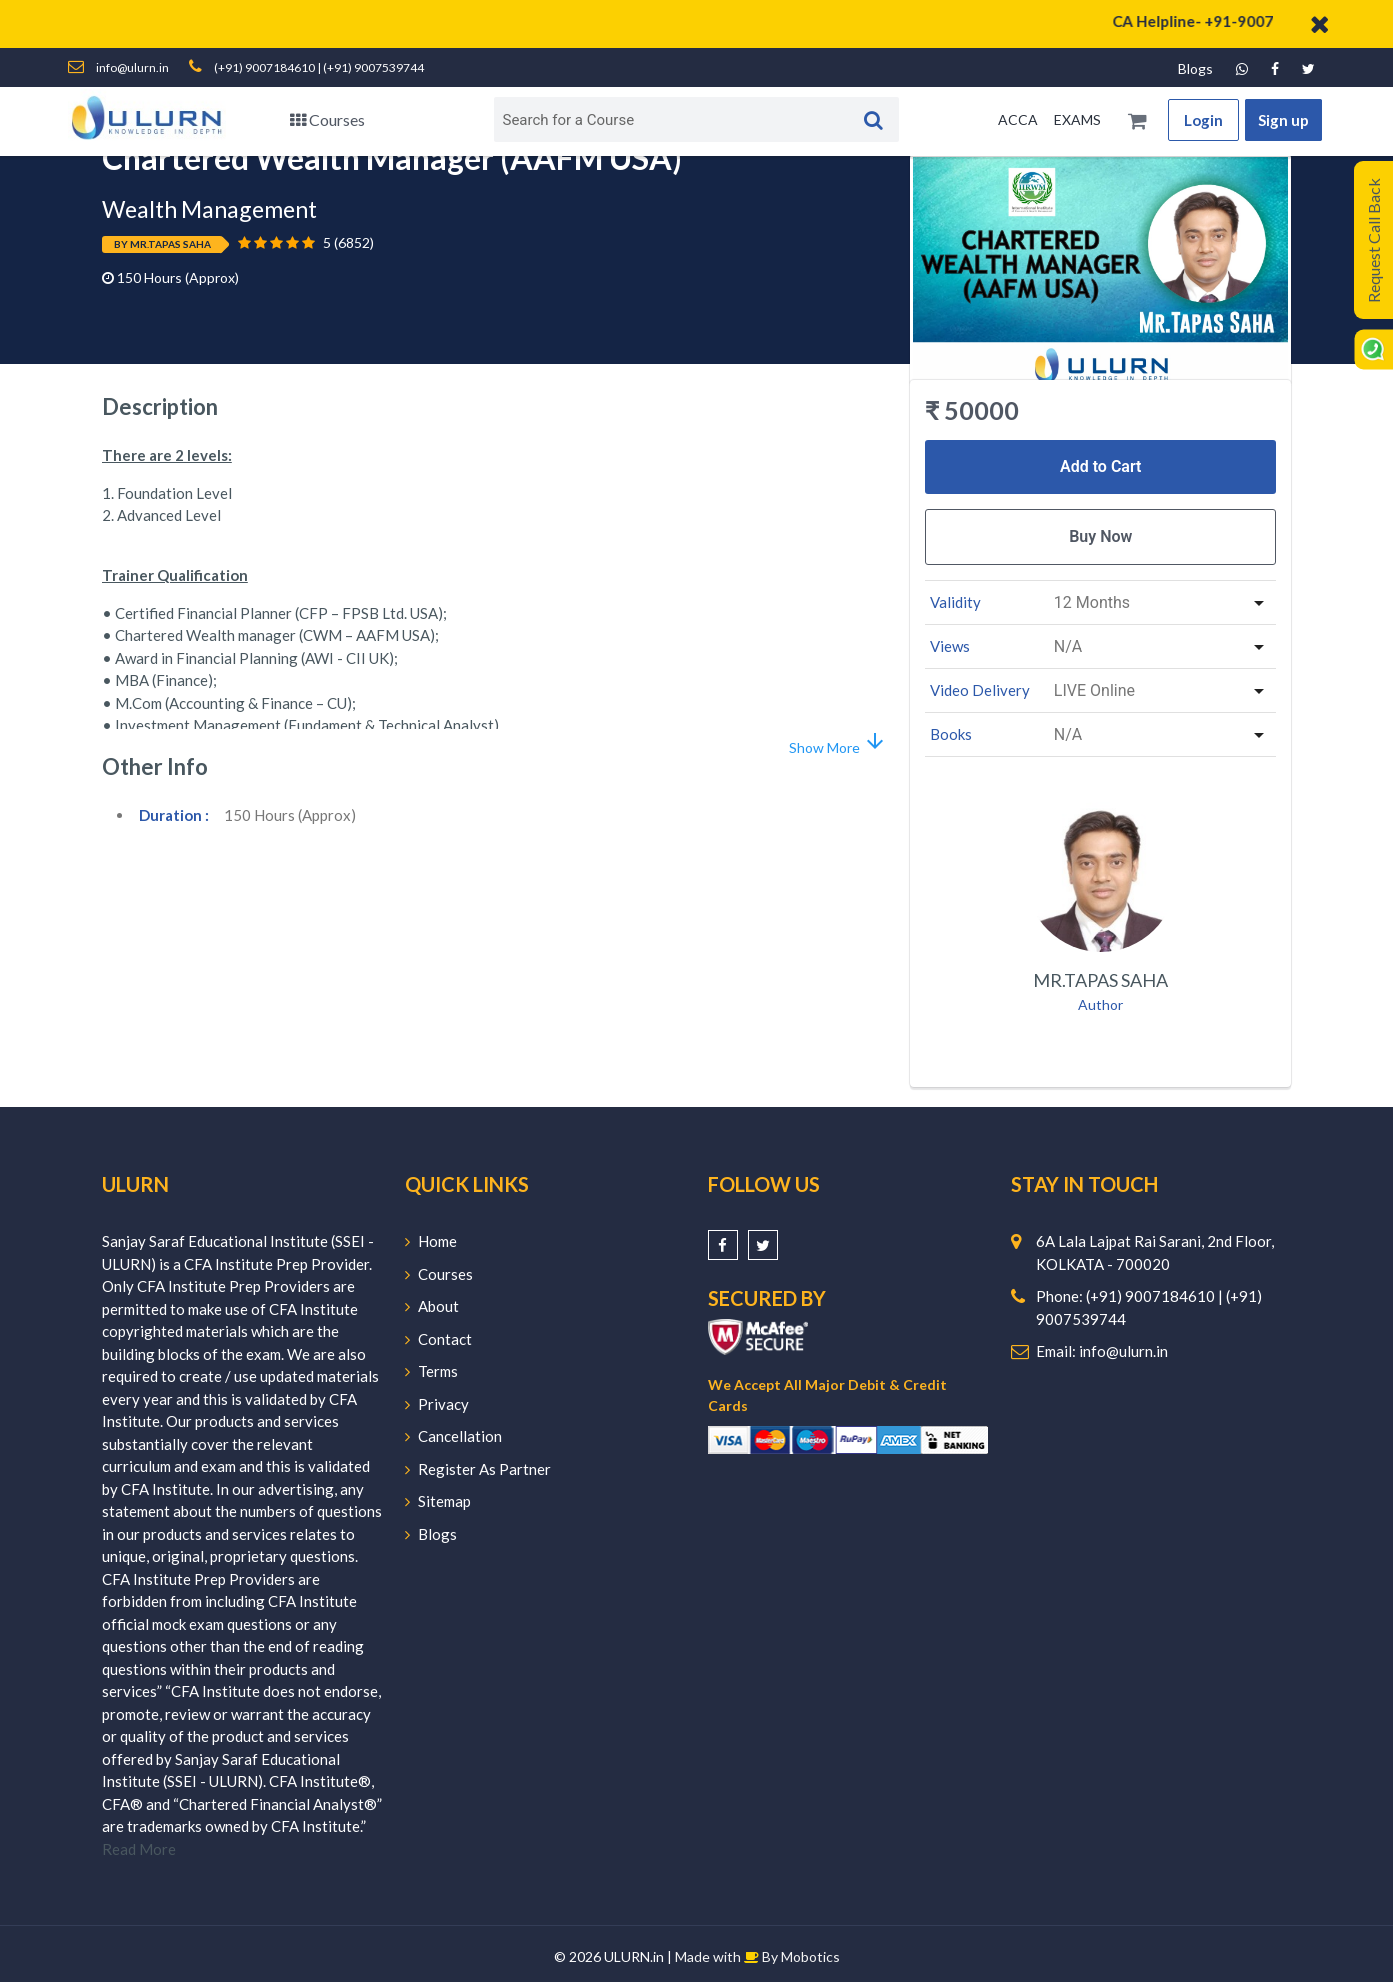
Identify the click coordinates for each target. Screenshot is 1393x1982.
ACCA (1018, 119)
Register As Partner (478, 1469)
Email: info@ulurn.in (1102, 1351)
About (432, 1306)
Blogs (1195, 68)
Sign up (1283, 120)
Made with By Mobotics (757, 1956)
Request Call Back (1373, 240)
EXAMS (1077, 119)
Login (1203, 120)
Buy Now (1100, 536)
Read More (139, 1849)
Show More (838, 742)
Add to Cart (1100, 466)
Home (431, 1241)
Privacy (437, 1404)
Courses (327, 119)
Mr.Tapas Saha (1100, 980)
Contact (438, 1339)
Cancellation (453, 1436)
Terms (431, 1371)
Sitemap (438, 1501)
